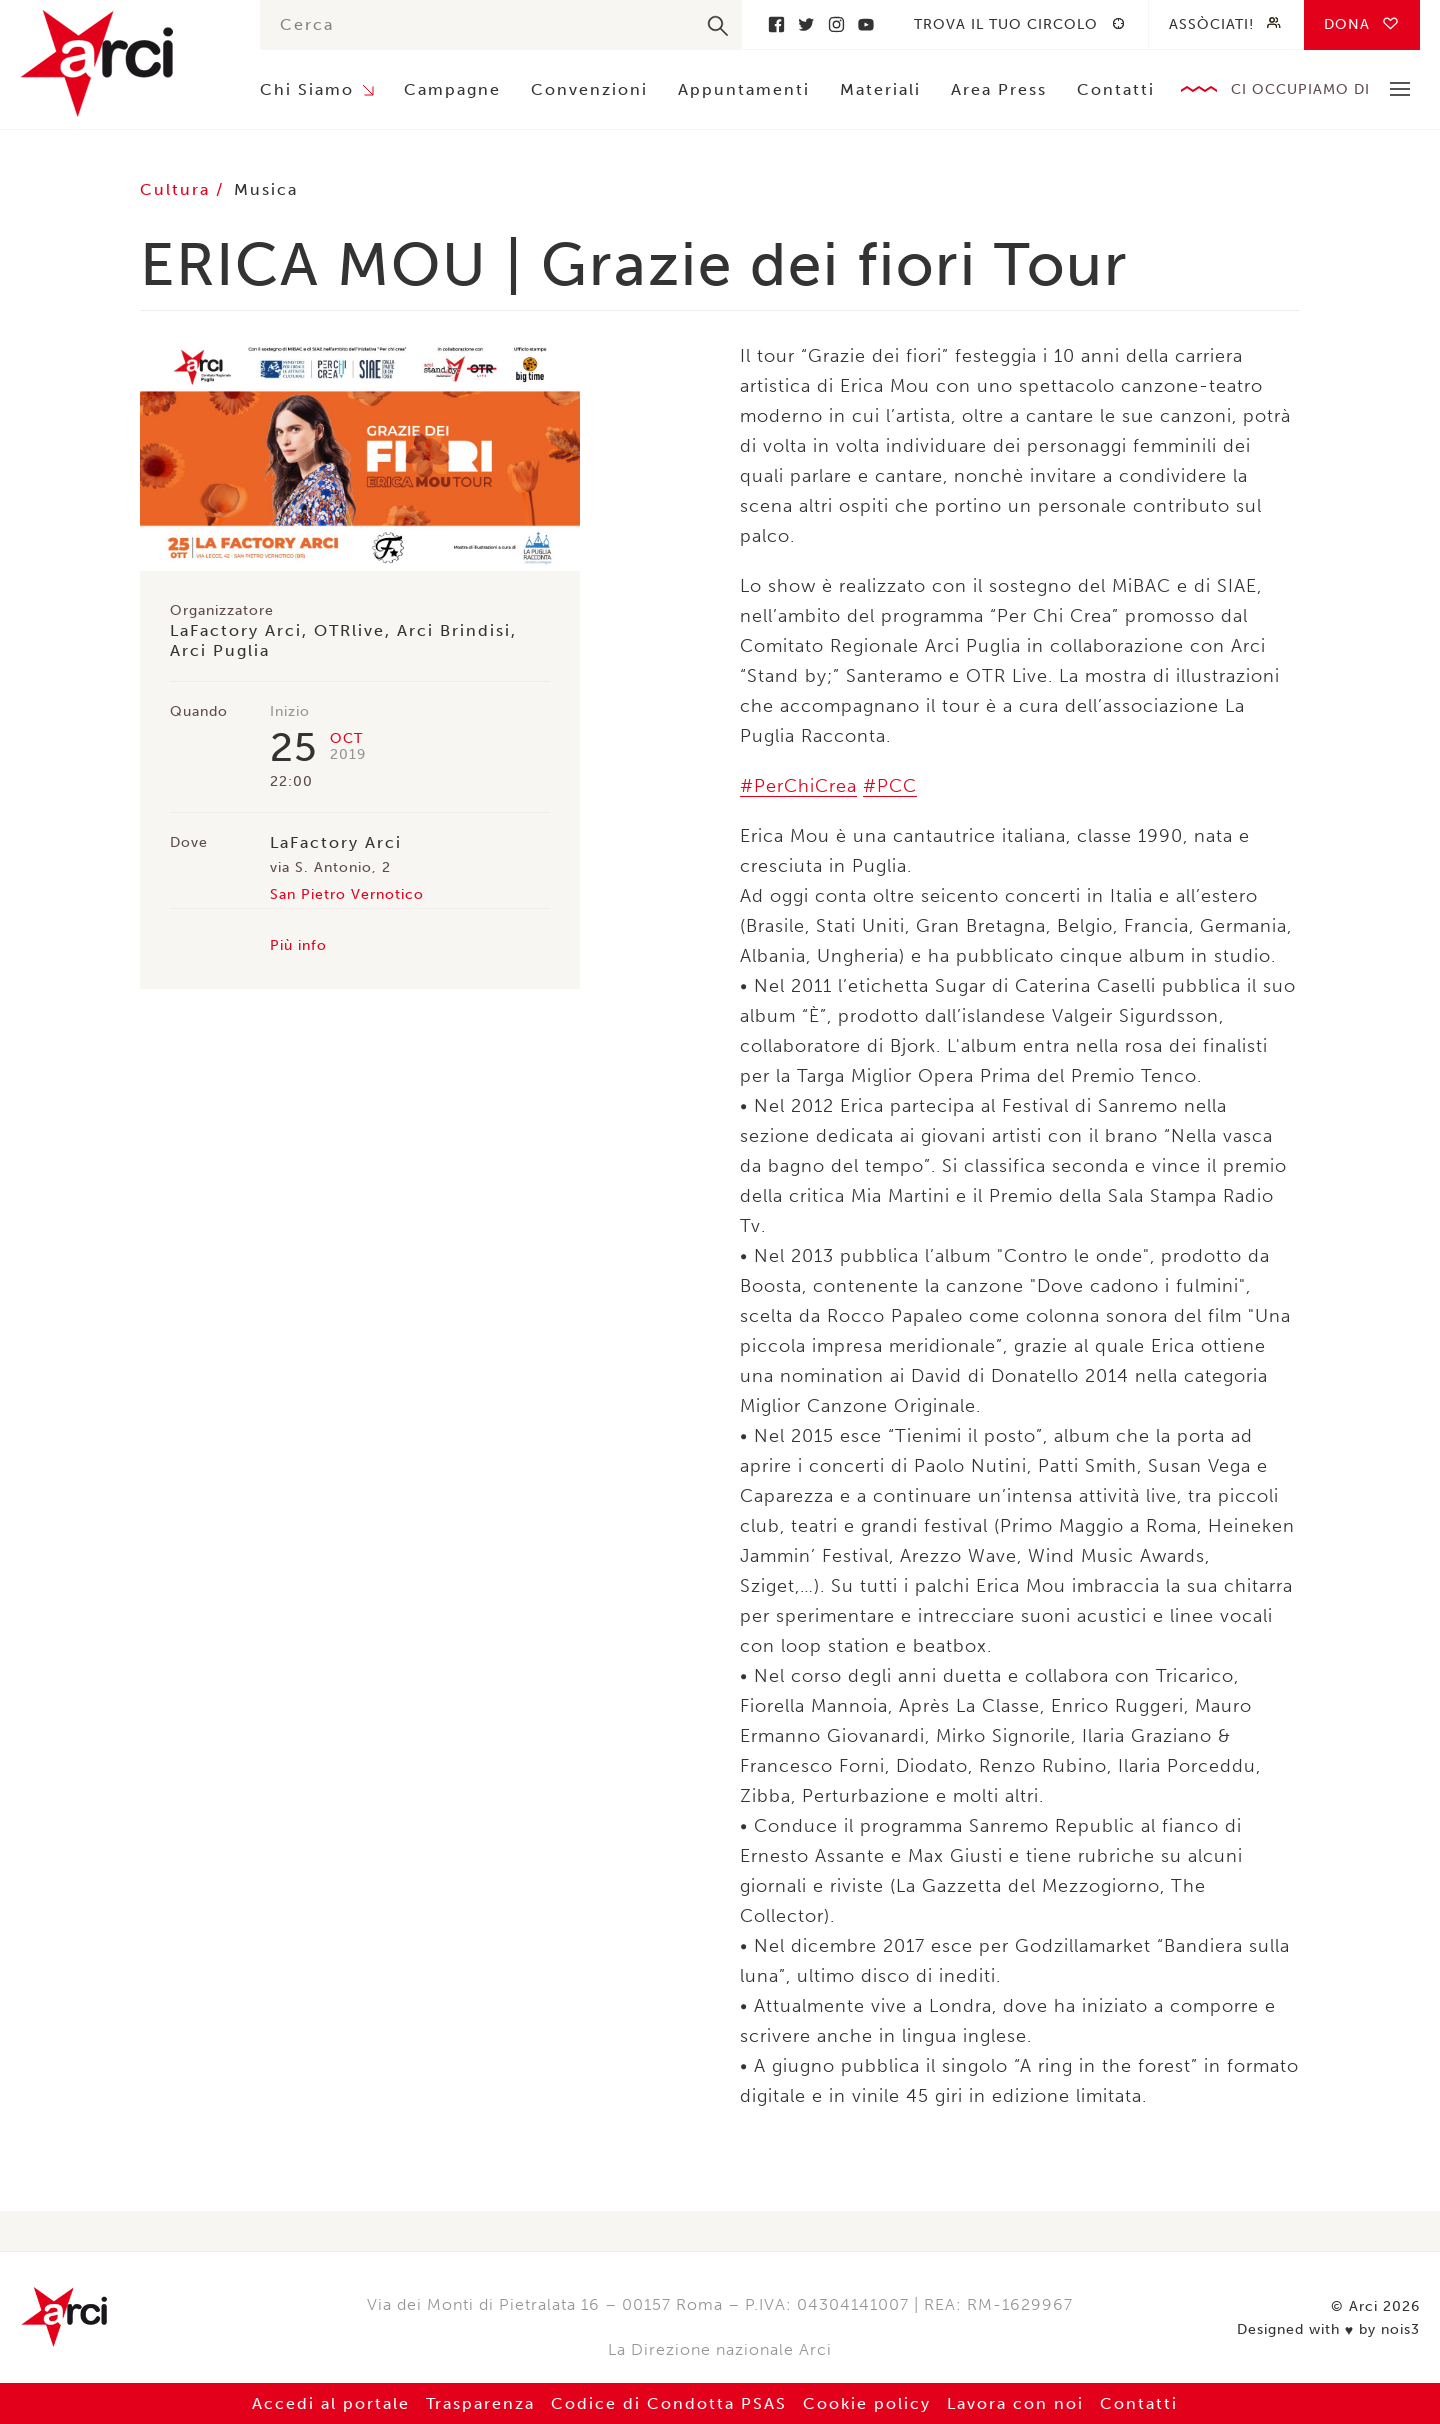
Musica (266, 189)
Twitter (806, 24)
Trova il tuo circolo (1006, 24)
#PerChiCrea (798, 786)
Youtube (866, 24)
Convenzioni (589, 89)
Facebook (776, 24)
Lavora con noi (1015, 2403)
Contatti (1116, 89)
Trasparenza (480, 2403)
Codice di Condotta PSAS (669, 2403)
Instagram (836, 24)
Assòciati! (1211, 24)
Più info (298, 945)
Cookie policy (867, 2403)
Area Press (999, 89)
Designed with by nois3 (1328, 2330)
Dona (1347, 24)
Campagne (452, 89)
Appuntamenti (744, 89)
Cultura (178, 189)
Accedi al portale (331, 2403)
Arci (120, 63)
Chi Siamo (307, 89)
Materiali (880, 89)
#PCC (890, 786)
